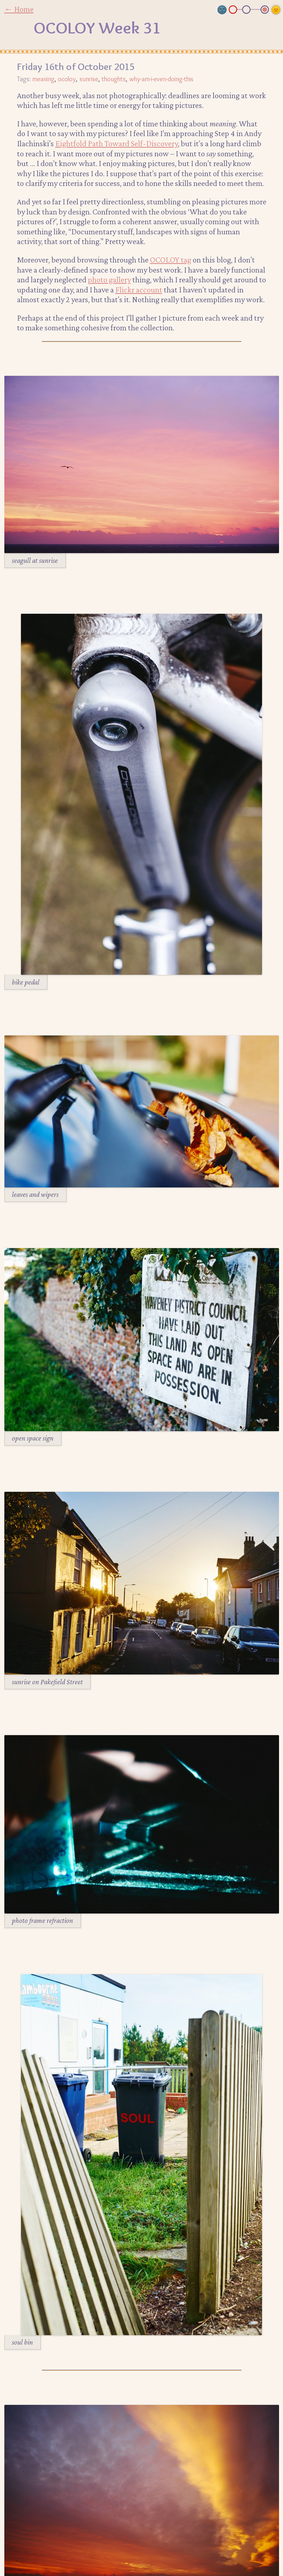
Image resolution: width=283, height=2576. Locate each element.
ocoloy (67, 79)
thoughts (114, 79)
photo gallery (109, 279)
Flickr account (138, 289)
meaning (43, 79)
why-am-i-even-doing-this (161, 79)
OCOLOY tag (170, 259)
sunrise (89, 79)
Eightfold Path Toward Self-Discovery (116, 143)
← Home (19, 9)
